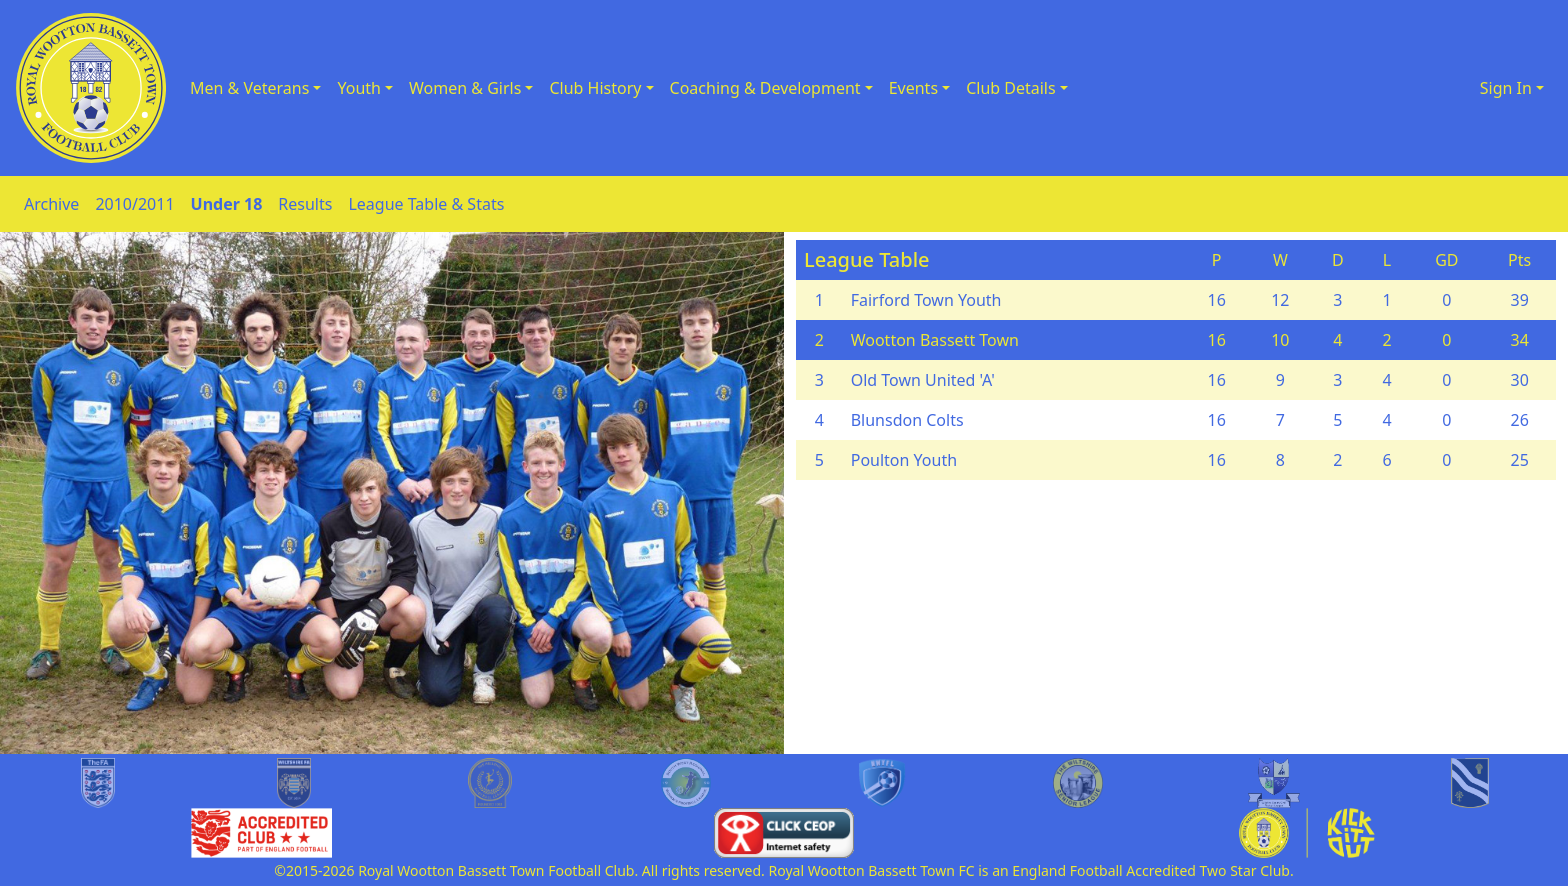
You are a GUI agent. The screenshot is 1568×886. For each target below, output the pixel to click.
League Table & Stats (426, 204)
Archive (51, 204)
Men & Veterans (249, 88)
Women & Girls (465, 88)
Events (913, 88)
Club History (595, 88)
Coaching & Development (765, 88)
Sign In (1506, 88)
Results (305, 204)
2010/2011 (134, 204)
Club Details (1011, 88)
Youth (359, 88)
